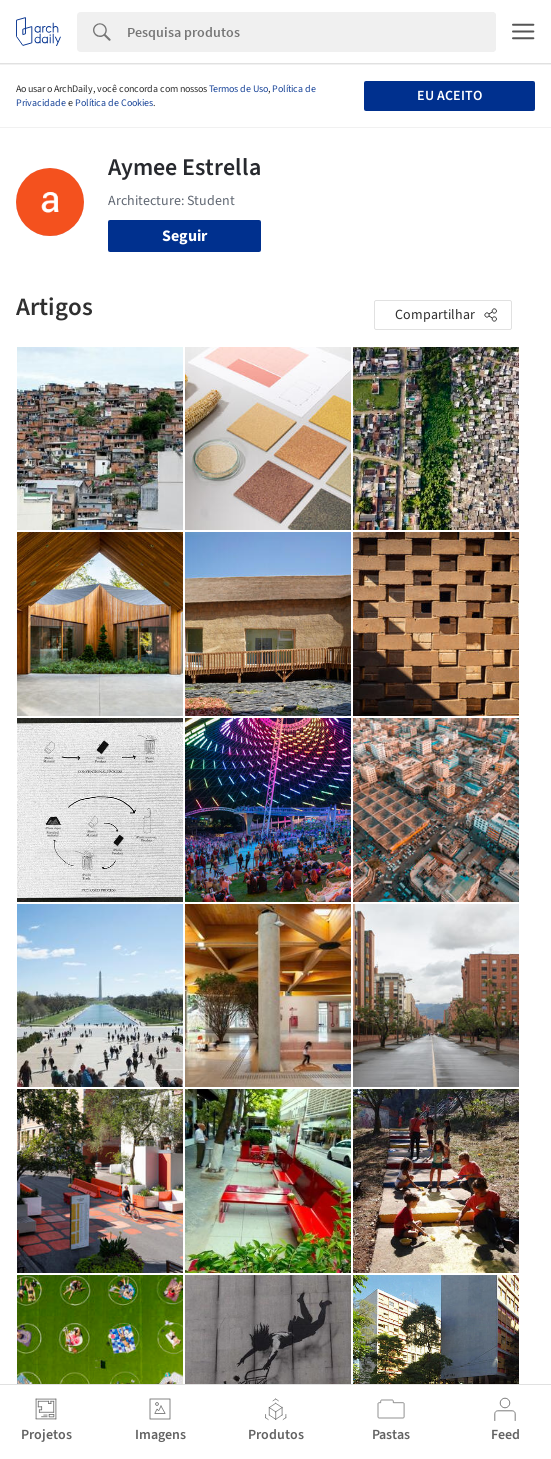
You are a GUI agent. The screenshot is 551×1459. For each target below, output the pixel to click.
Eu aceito (449, 96)
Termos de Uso (238, 89)
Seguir (184, 236)
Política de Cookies (114, 103)
